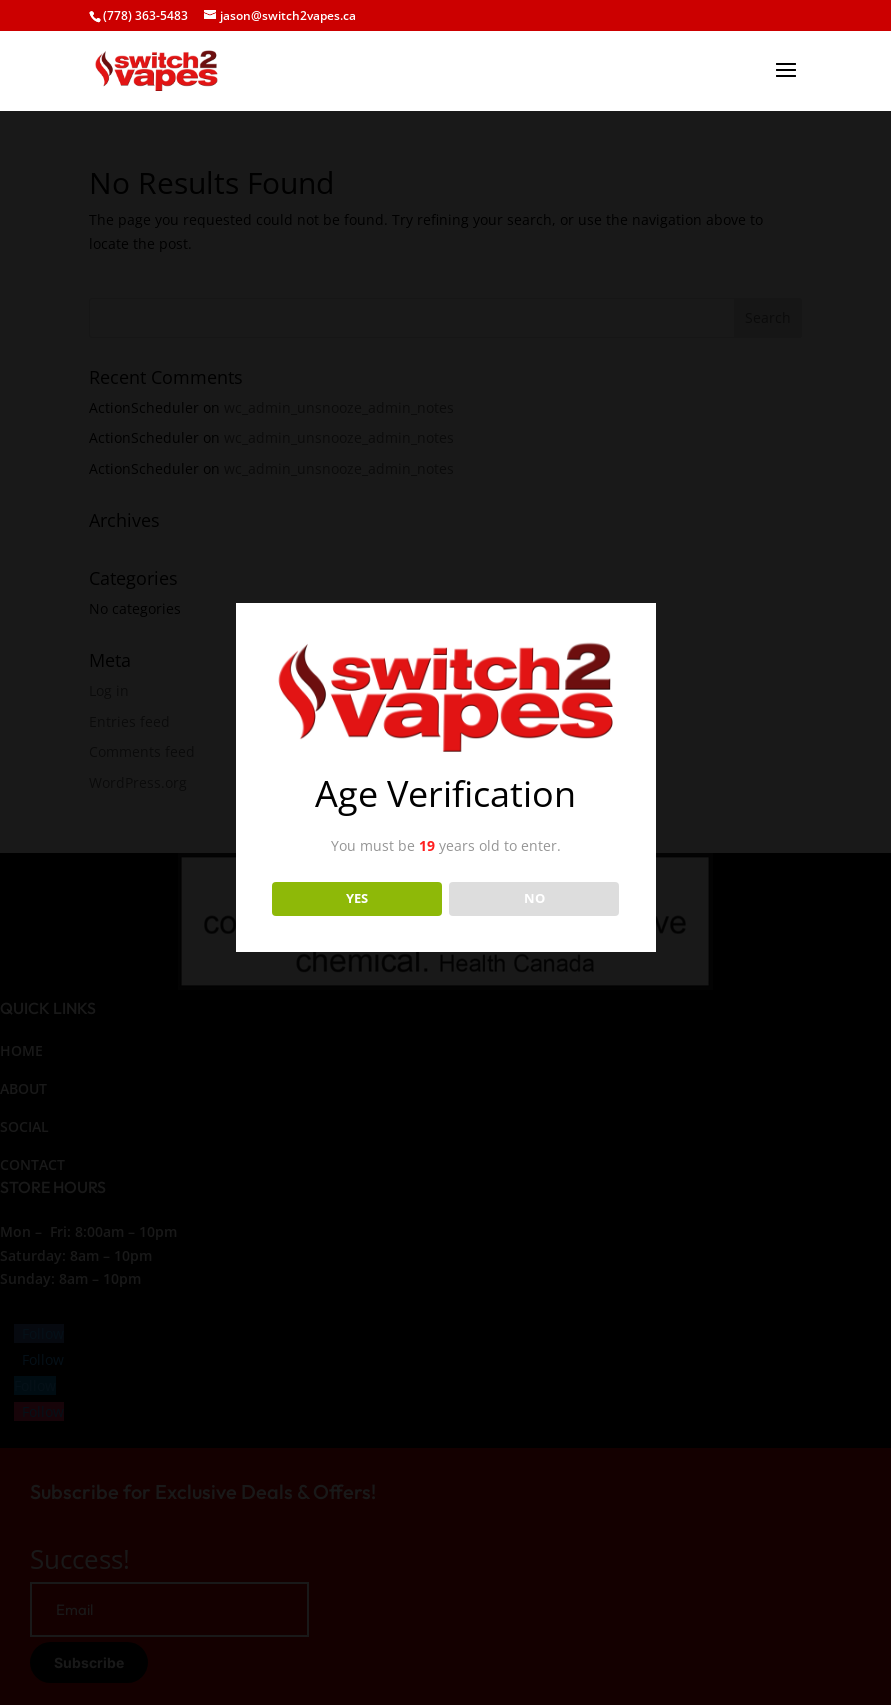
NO (534, 898)
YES (357, 898)
